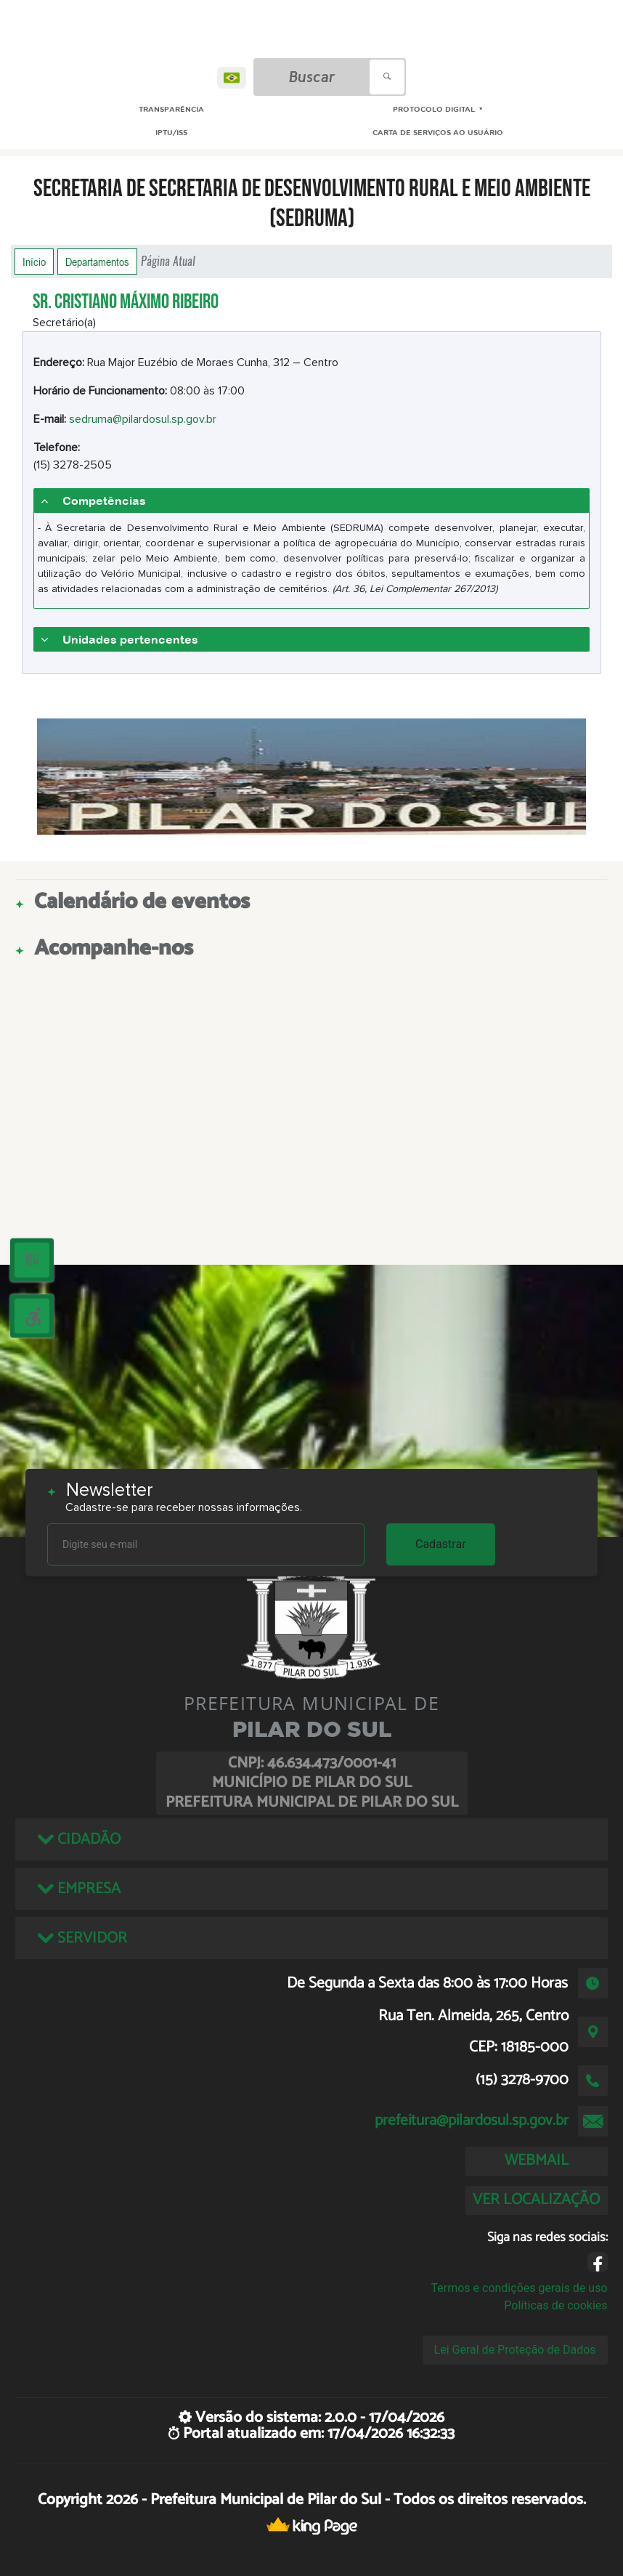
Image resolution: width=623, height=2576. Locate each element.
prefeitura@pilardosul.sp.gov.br (472, 2120)
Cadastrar (440, 1544)
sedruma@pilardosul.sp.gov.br (142, 419)
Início (34, 261)
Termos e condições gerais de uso (519, 2288)
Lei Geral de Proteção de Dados (515, 2350)
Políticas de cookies (555, 2305)
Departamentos (97, 261)
